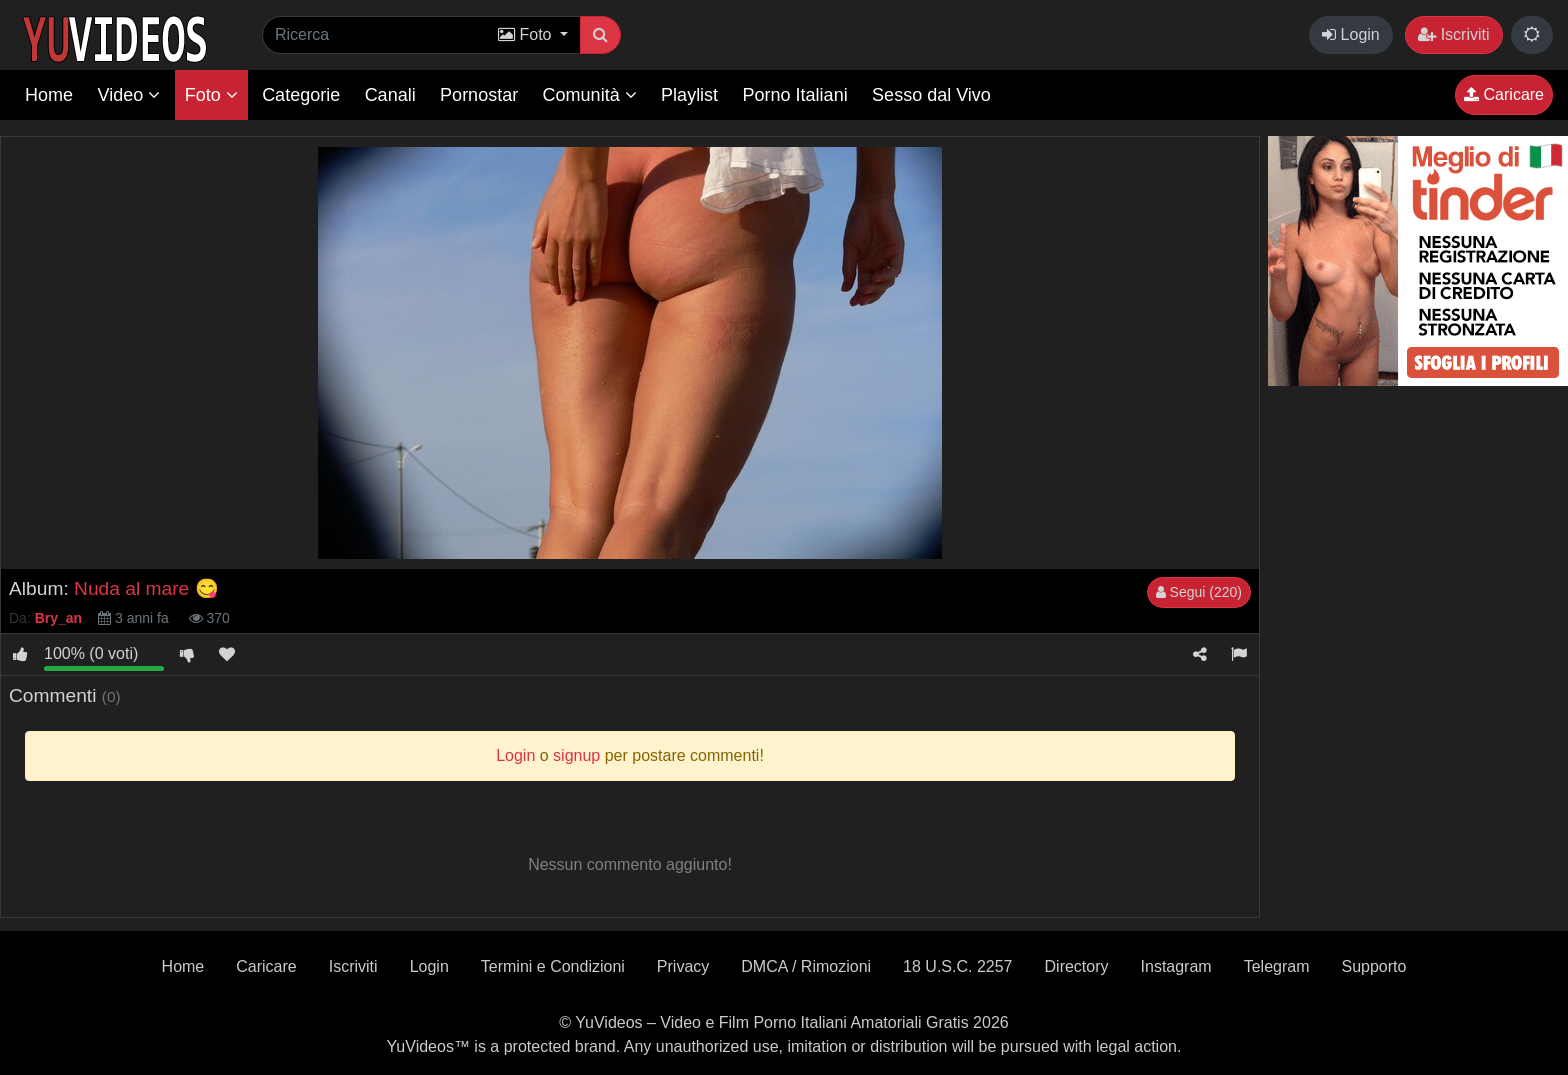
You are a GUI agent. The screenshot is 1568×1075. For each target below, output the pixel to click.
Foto (211, 95)
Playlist (689, 95)
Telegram (1277, 966)
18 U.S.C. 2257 (957, 966)
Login (1351, 34)
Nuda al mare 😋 (146, 588)
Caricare (1504, 94)
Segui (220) (1199, 592)
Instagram (1176, 966)
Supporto (1373, 966)
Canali (390, 95)
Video (128, 95)
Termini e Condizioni (553, 966)
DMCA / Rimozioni (806, 966)
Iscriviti (1453, 34)
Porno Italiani (795, 95)
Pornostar (479, 95)
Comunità (590, 95)
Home (49, 95)
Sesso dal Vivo (931, 95)
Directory (1077, 966)
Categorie (301, 95)
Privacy (683, 966)
